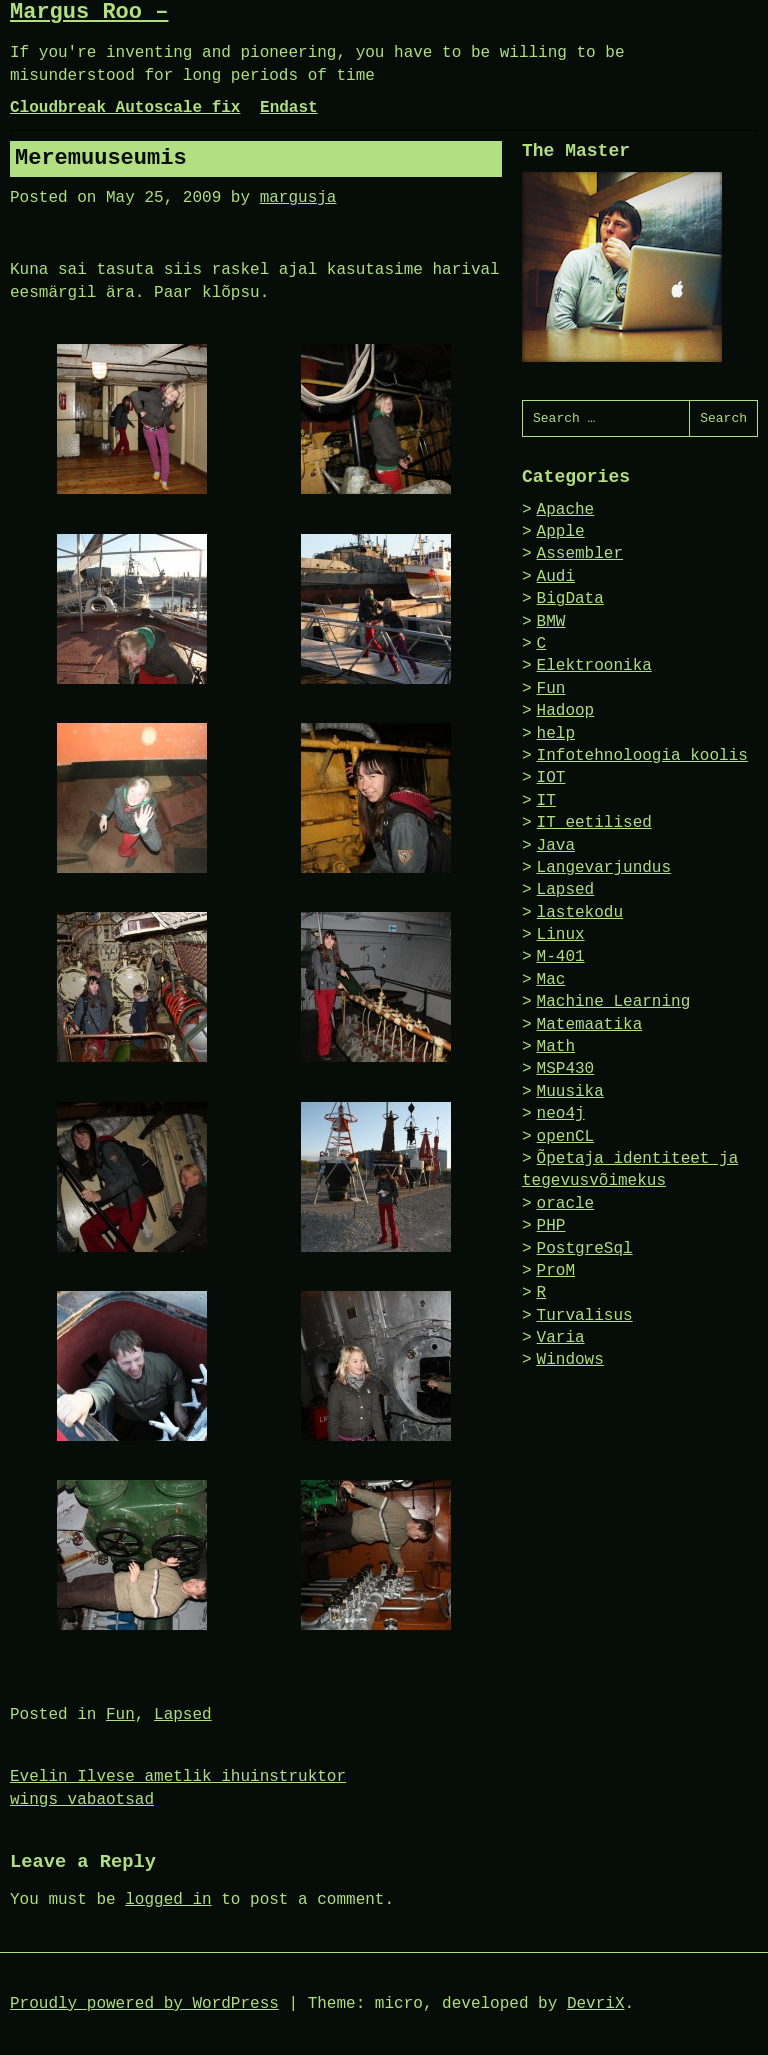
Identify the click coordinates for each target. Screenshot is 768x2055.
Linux (561, 935)
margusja (298, 198)
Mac (551, 980)
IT (546, 801)
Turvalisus (585, 1316)
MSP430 (566, 1069)
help (556, 734)
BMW (551, 622)
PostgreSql (585, 1249)
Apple (561, 532)
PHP (551, 1226)
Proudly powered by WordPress (144, 2004)
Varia (561, 1338)
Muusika (570, 1092)
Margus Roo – (89, 12)
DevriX (596, 2004)
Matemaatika (590, 1025)
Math (556, 1047)
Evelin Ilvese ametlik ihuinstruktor (178, 1777)
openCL (566, 1137)
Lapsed (183, 1715)
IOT (551, 778)
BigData (570, 599)
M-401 (561, 957)
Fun (120, 1715)
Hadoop (566, 711)
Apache (566, 510)
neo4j (561, 1114)
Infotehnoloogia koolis (642, 756)
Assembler (580, 554)
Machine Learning (614, 1002)
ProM (556, 1271)
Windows (570, 1360)
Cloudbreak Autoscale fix (125, 108)
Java (556, 846)
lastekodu (580, 913)
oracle (566, 1204)
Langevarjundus (604, 868)
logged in (168, 1900)
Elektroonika (594, 666)
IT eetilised (594, 823)
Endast (289, 108)
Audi (556, 577)
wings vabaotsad (82, 1800)
